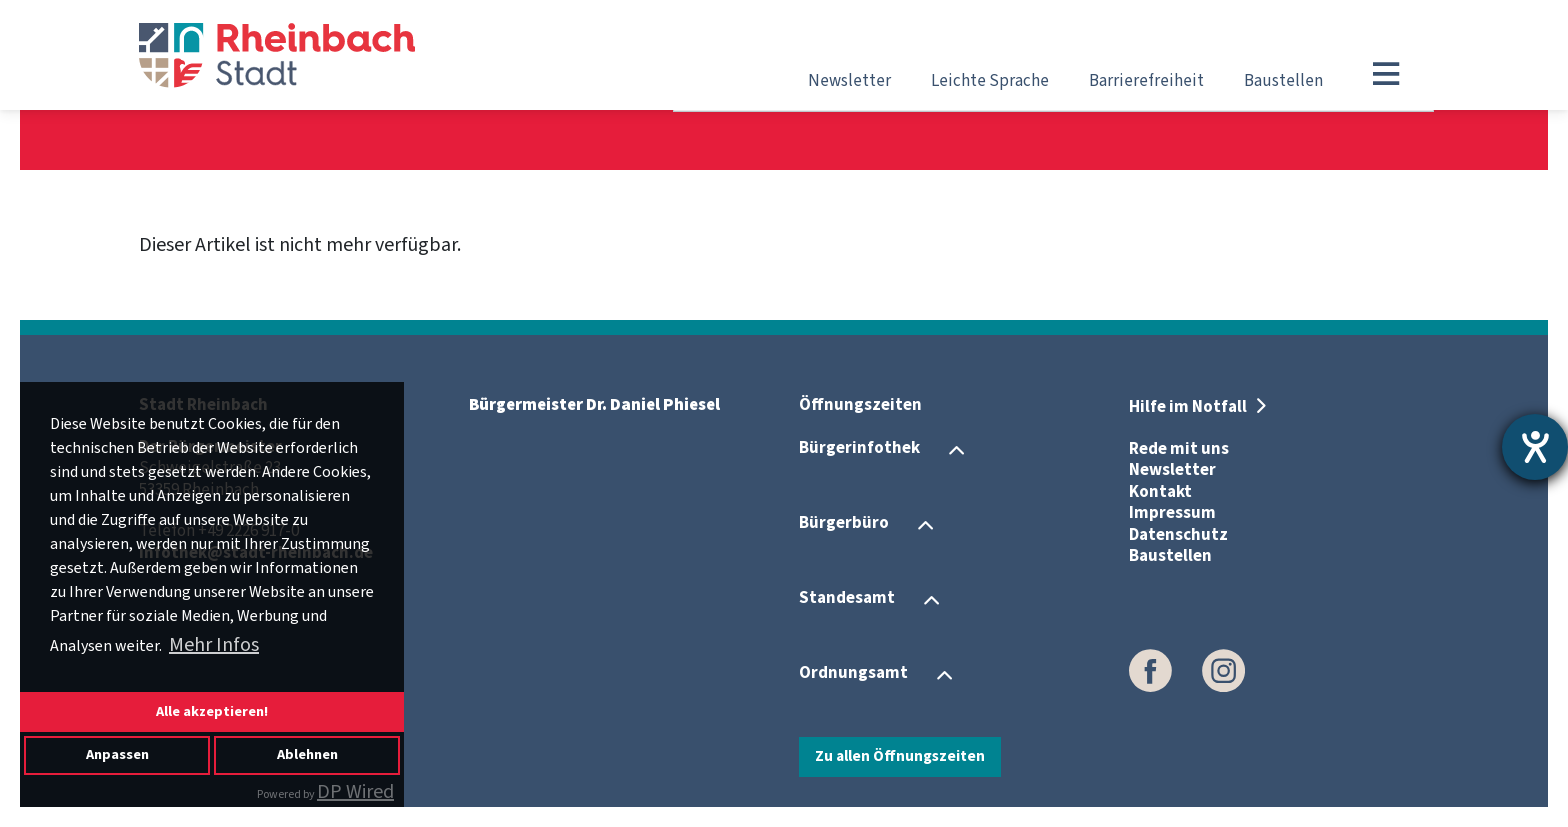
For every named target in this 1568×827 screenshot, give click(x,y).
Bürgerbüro (844, 524)
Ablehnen (307, 754)
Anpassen (117, 754)
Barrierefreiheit (1146, 81)
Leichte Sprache (990, 81)
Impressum (1172, 513)
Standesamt (847, 599)
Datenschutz (1178, 535)
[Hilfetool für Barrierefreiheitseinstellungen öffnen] (1535, 447)
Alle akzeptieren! (212, 711)
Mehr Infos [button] (214, 645)
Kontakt (1160, 492)
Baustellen (1283, 81)
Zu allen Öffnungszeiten (900, 756)
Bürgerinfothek (859, 449)
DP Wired (355, 792)
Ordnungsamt (853, 674)
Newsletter (849, 81)
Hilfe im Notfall (1189, 407)
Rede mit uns (1179, 449)
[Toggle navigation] (1386, 74)
